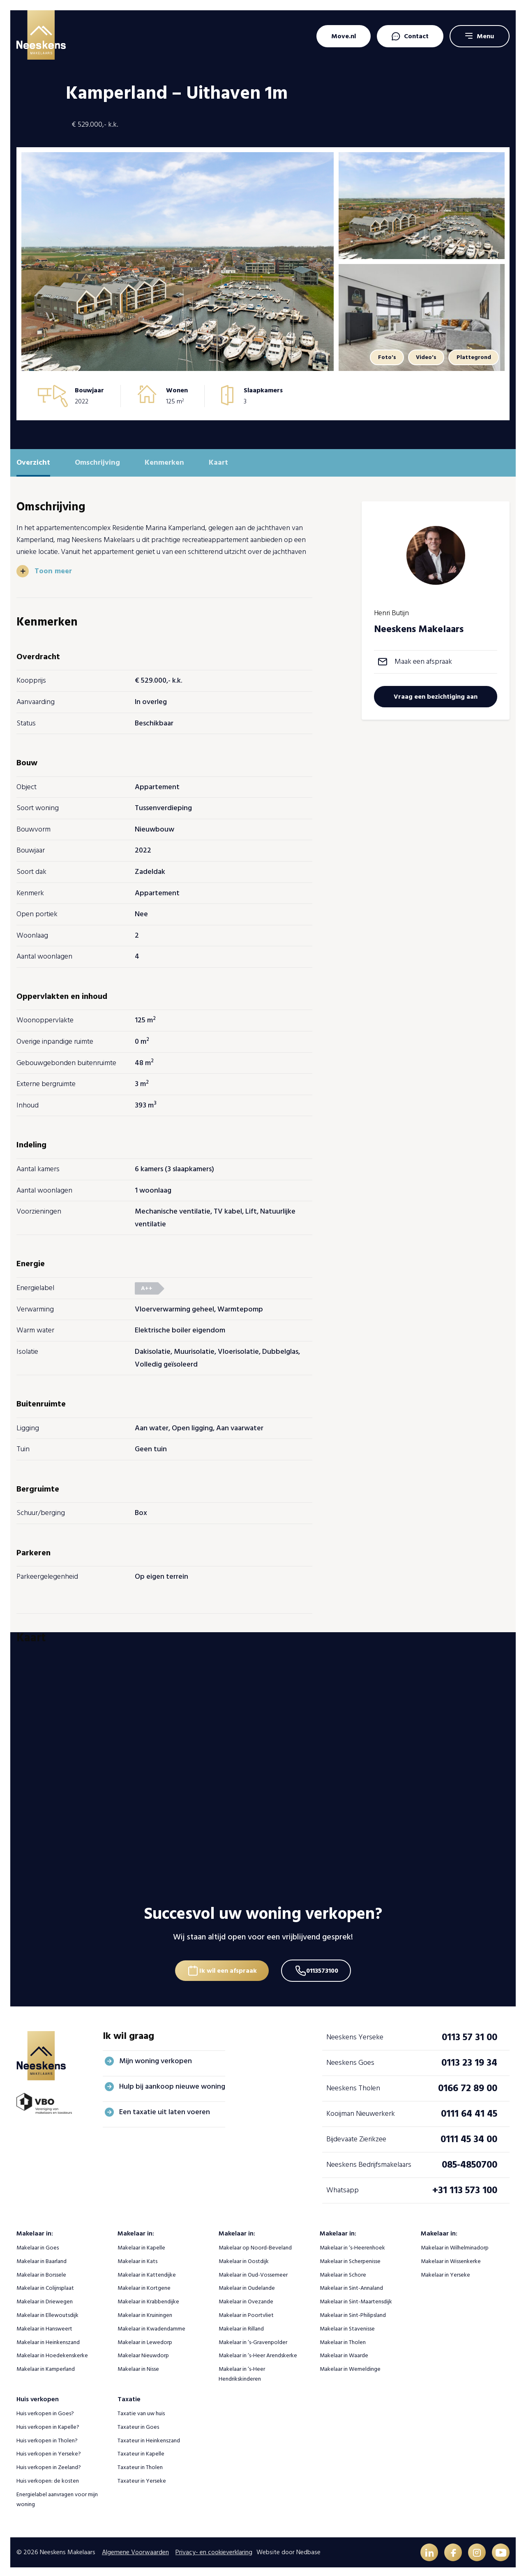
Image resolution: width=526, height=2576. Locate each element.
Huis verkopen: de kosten (47, 2478)
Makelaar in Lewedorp (145, 2339)
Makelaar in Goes (37, 2245)
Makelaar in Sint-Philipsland (353, 2312)
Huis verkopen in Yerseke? (48, 2451)
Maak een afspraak (423, 661)
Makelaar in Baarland (41, 2258)
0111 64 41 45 (469, 2111)
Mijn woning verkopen (155, 2058)
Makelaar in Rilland (241, 2325)
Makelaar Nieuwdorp (143, 2353)
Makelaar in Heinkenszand (48, 2339)
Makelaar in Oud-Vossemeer (253, 2272)
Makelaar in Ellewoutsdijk (47, 2312)
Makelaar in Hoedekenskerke (52, 2353)
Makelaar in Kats (137, 2258)
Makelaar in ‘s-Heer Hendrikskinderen (242, 2371)
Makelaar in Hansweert (44, 2325)
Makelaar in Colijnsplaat (45, 2285)
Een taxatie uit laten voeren (164, 2109)
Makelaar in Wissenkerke (451, 2258)
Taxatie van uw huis (141, 2411)
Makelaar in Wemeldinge (350, 2366)
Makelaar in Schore (343, 2272)
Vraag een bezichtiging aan (436, 696)
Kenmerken (164, 462)
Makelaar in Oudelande (247, 2285)
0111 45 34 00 (469, 2137)
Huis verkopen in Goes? (45, 2411)
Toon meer (53, 571)
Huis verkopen (37, 2396)
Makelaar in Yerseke (445, 2272)
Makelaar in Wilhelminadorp (455, 2245)
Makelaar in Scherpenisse (350, 2258)
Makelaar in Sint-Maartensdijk (356, 2299)
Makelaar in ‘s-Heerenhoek (352, 2245)
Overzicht (33, 462)
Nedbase (308, 2550)
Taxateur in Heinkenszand (149, 2437)
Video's (423, 357)
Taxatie (129, 2396)
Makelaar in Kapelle (141, 2245)
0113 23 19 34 (469, 2060)
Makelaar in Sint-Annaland (351, 2285)
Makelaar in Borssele (41, 2272)
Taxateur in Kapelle (141, 2451)
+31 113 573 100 (464, 2188)
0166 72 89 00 (467, 2086)
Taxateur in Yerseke (142, 2478)
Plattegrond (472, 357)
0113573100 (324, 1966)
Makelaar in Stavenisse (347, 2325)
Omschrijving (97, 462)
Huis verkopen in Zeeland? (48, 2464)
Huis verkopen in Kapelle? (47, 2424)
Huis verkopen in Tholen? (47, 2437)
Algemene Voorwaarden (135, 2550)
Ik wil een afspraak (227, 1966)
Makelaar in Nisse (138, 2366)
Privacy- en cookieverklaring (213, 2550)
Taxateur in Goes (138, 2424)
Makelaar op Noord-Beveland (255, 2245)
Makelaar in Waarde (344, 2353)
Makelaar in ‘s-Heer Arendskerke (258, 2353)
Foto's (382, 357)
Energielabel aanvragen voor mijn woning (57, 2496)
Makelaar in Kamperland (45, 2366)
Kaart (218, 462)
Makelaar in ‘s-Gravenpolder (253, 2339)
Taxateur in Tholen (140, 2464)
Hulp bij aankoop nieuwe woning (172, 2084)
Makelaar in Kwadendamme (151, 2325)
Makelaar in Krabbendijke (148, 2299)
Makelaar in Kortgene (144, 2285)
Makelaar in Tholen (343, 2339)
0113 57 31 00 (469, 2035)
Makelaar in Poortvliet (246, 2312)
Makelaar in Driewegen (44, 2299)
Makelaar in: (34, 2230)
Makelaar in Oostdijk (244, 2258)
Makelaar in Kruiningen (145, 2312)
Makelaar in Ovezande (246, 2299)
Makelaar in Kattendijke (147, 2272)
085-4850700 (469, 2162)
